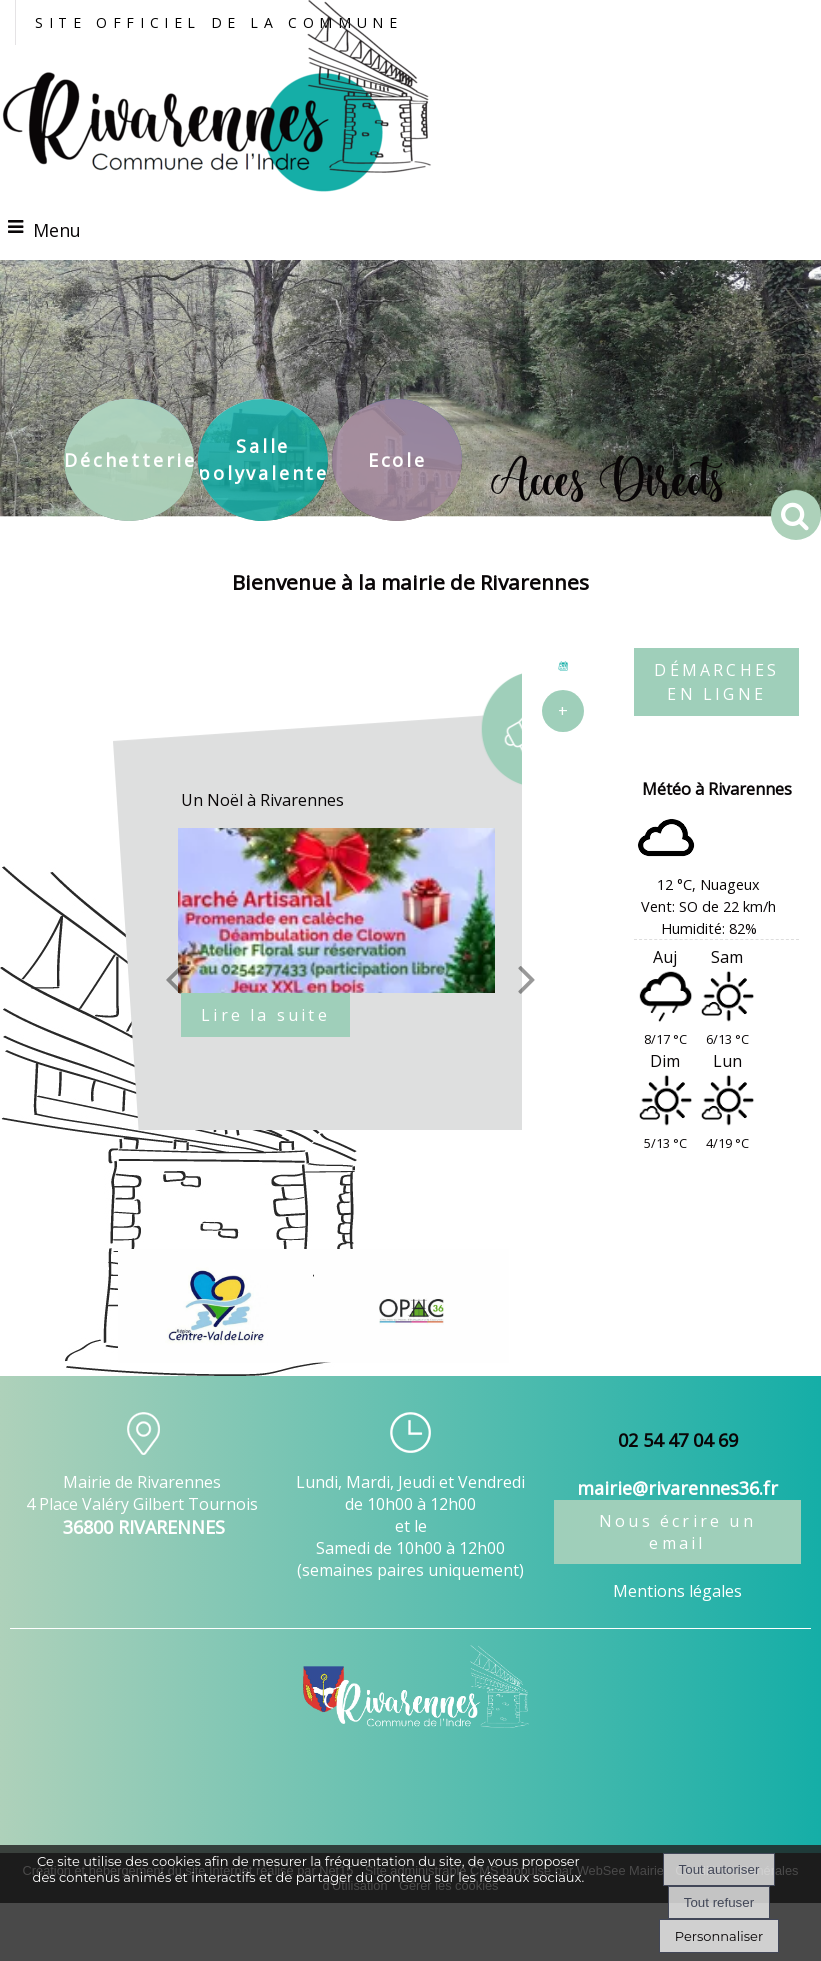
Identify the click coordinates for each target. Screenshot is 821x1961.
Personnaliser (719, 1936)
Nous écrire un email (677, 1532)
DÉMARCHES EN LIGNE (716, 682)
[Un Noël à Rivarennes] (350, 910)
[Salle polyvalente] (263, 460)
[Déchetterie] (129, 460)
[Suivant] (527, 978)
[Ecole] (397, 460)
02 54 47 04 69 (678, 1440)
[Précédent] (174, 978)
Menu (57, 230)
